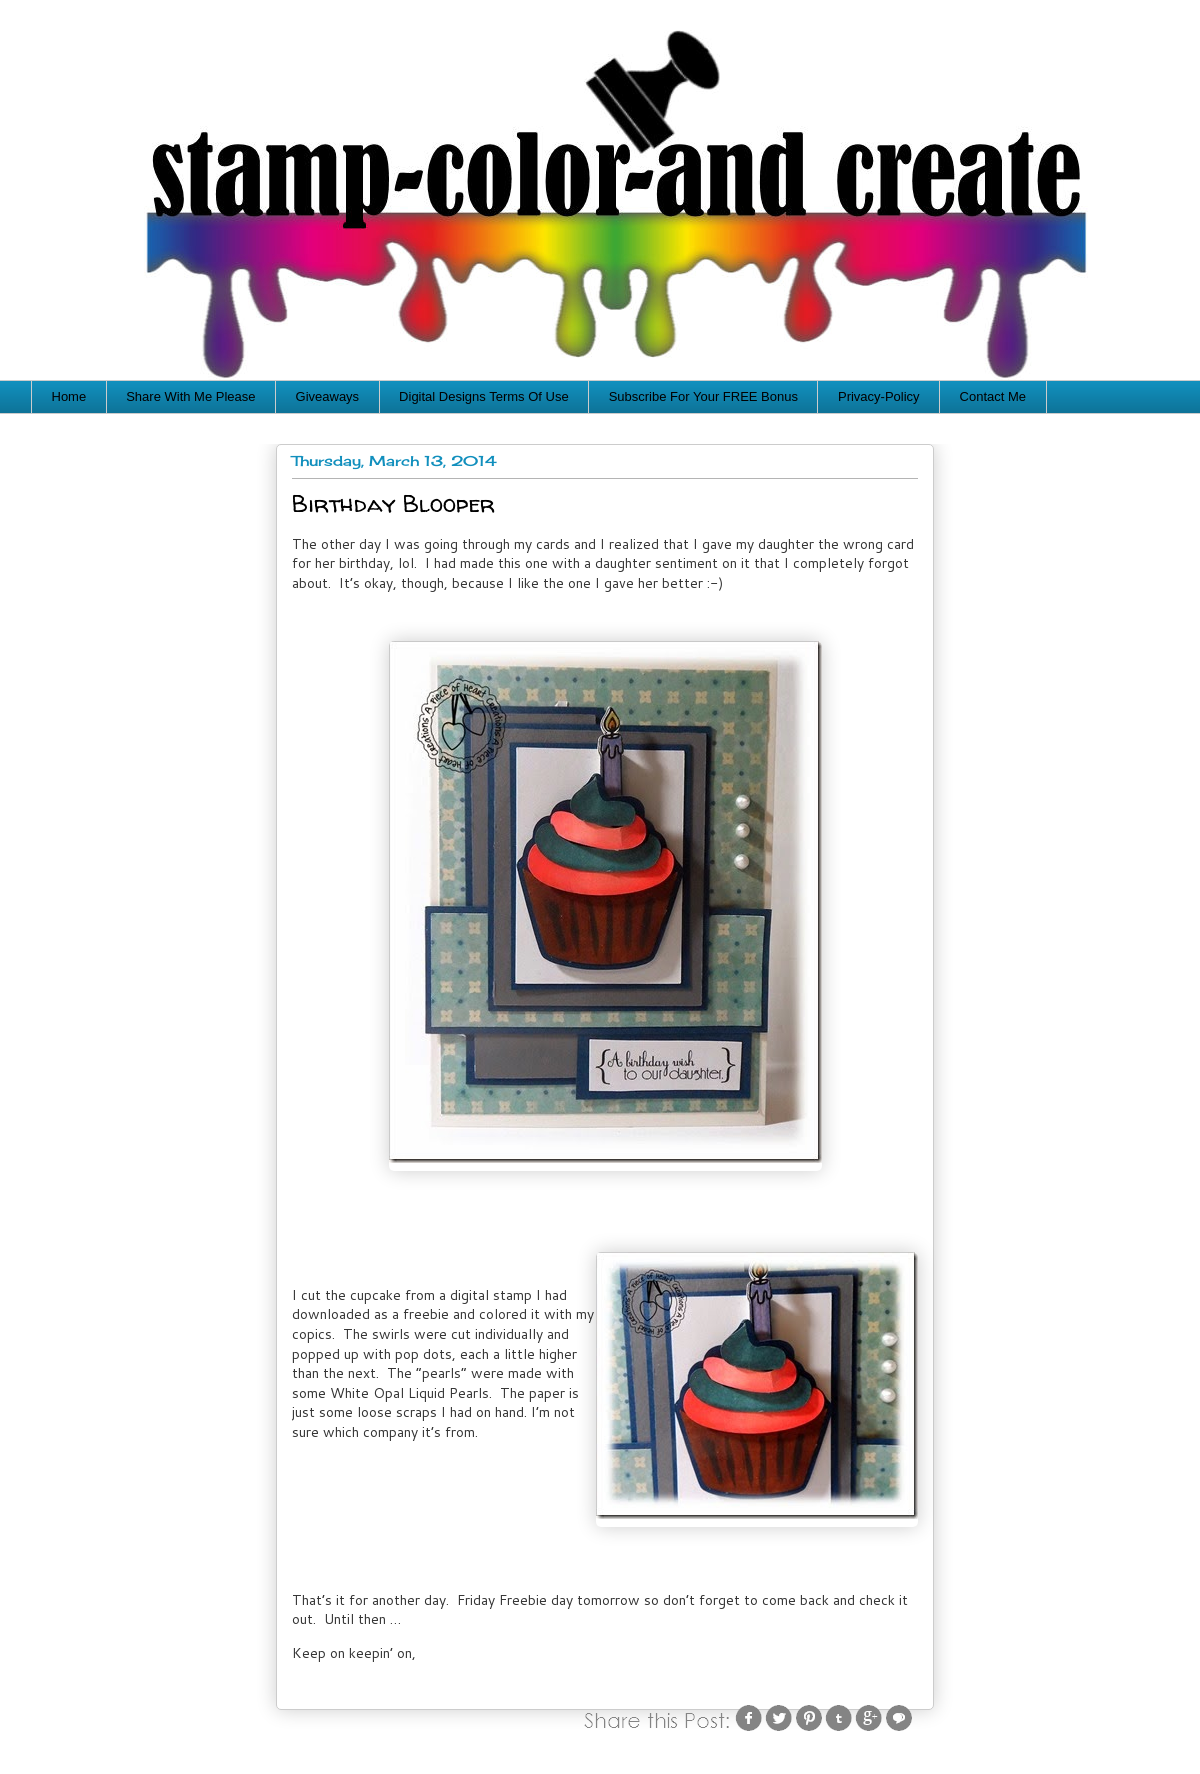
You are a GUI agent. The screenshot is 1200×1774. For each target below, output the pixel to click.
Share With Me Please (190, 396)
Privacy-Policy (879, 396)
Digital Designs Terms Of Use (484, 396)
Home (69, 396)
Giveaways (328, 396)
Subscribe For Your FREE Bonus (703, 396)
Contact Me (993, 396)
